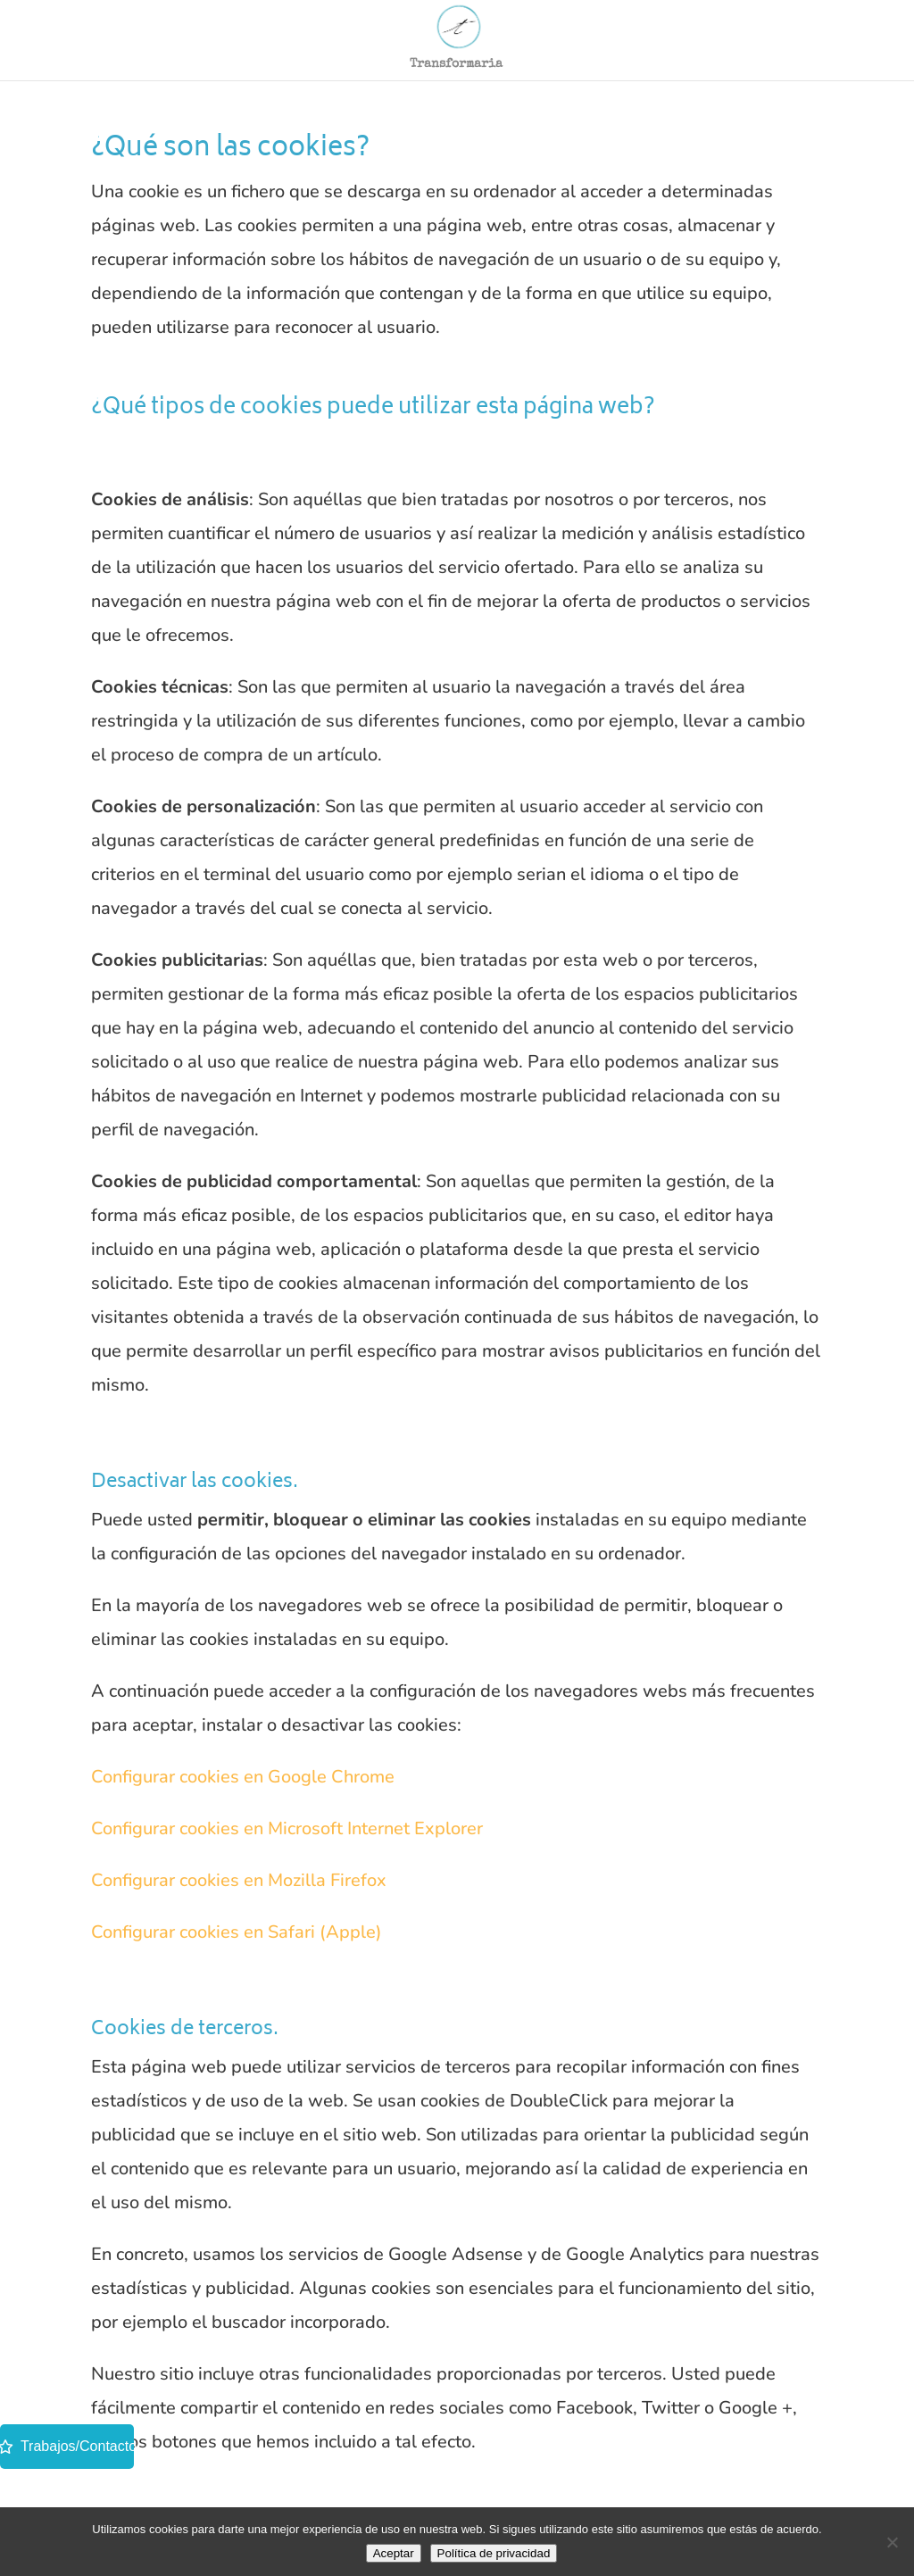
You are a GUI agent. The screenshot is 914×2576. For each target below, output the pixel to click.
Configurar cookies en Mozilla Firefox (238, 1880)
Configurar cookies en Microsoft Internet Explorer (287, 1828)
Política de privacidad (494, 2553)
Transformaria (456, 63)
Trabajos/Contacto (67, 2446)
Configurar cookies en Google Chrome (243, 1777)
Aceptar (393, 2553)
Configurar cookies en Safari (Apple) (236, 1932)
